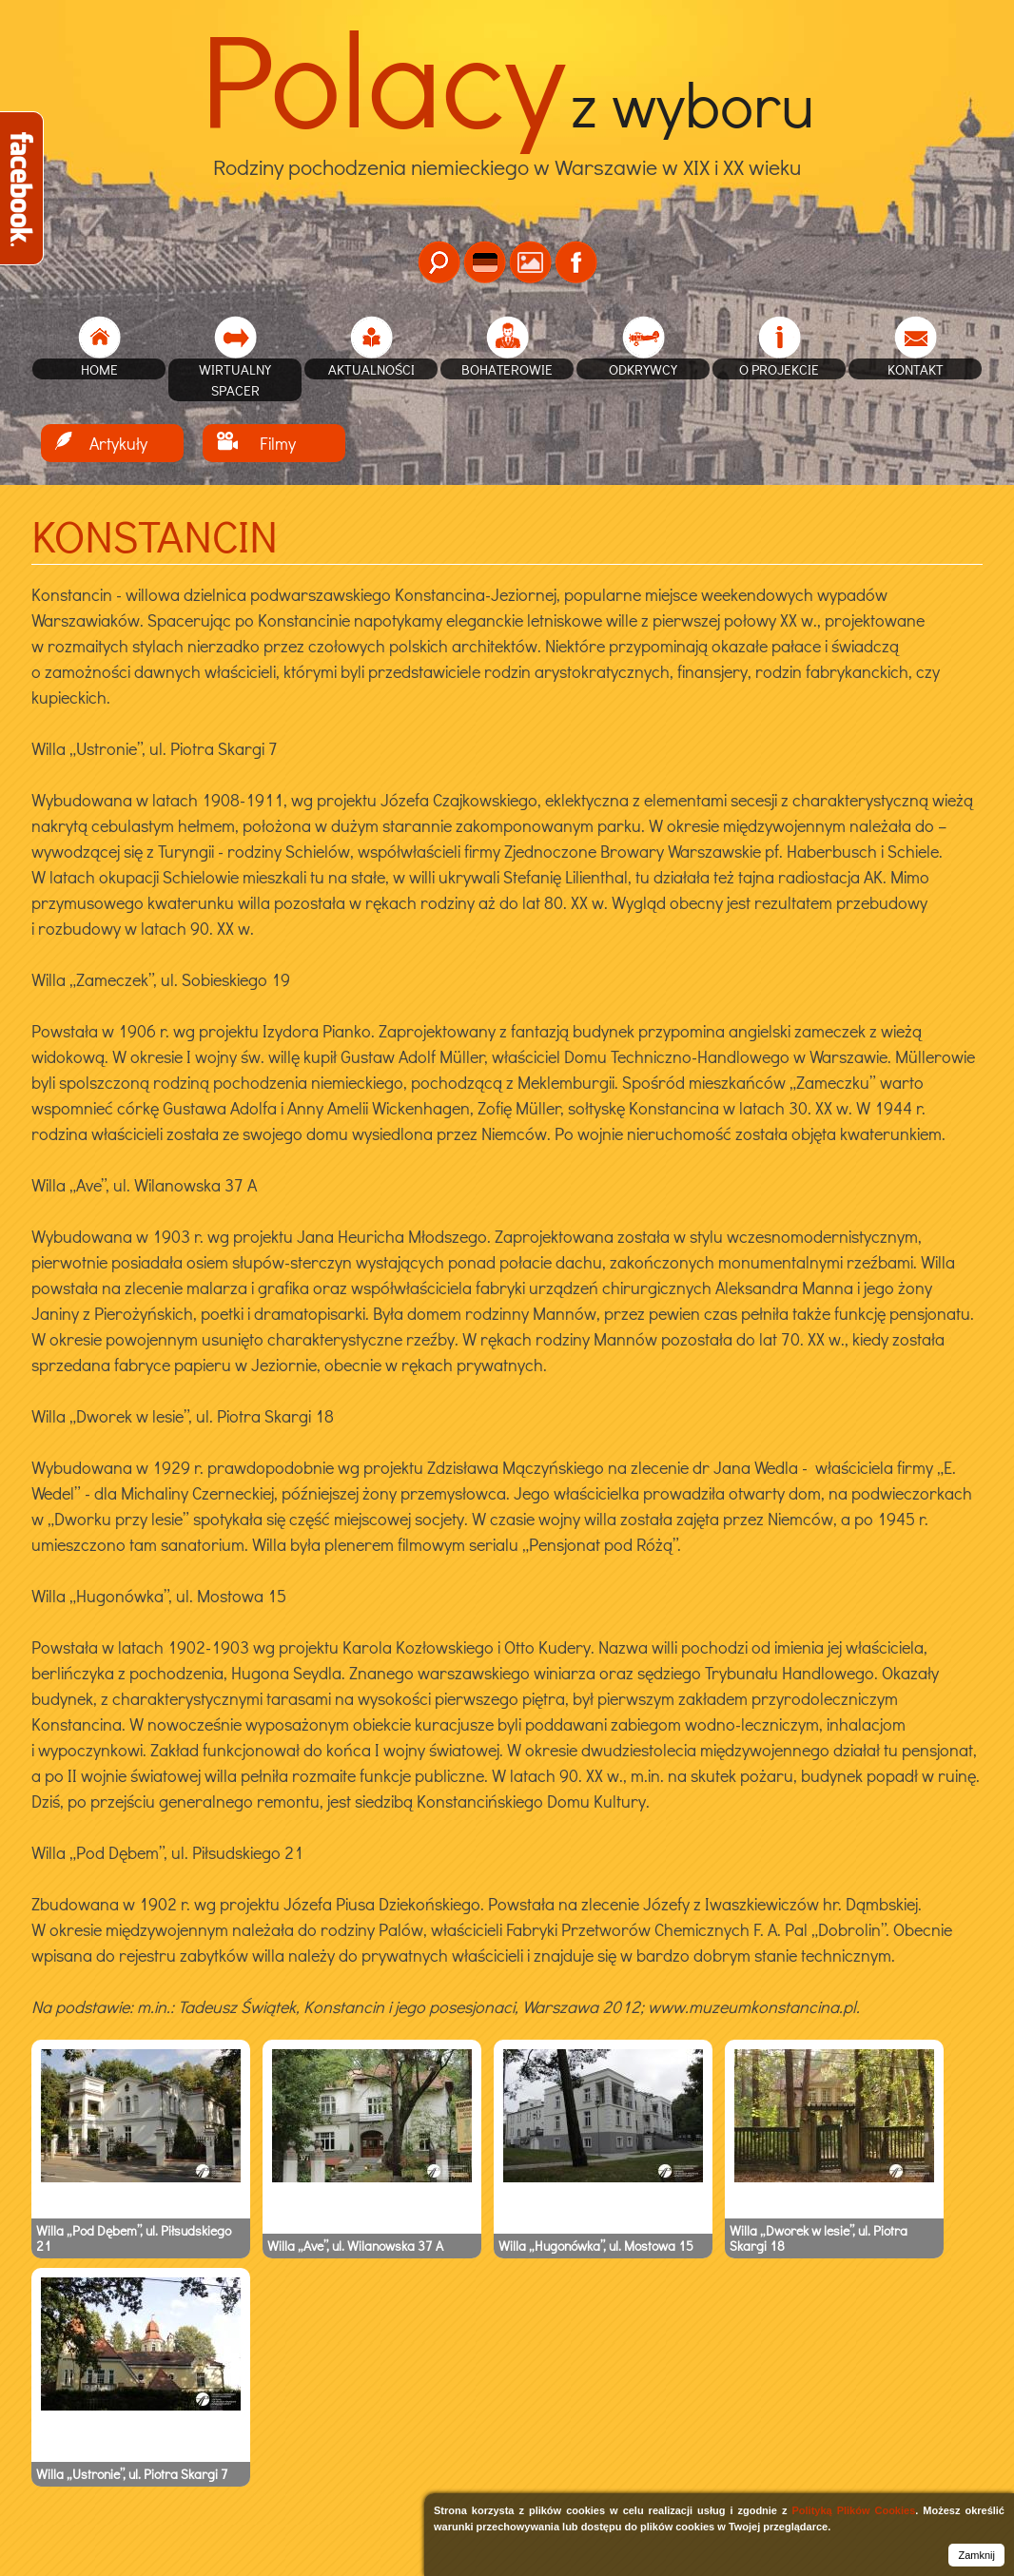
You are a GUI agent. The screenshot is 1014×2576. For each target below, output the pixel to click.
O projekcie (779, 368)
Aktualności (371, 368)
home (99, 368)
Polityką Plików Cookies (853, 2510)
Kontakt (915, 368)
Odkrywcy (643, 368)
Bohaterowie (507, 368)
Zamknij (976, 2555)
